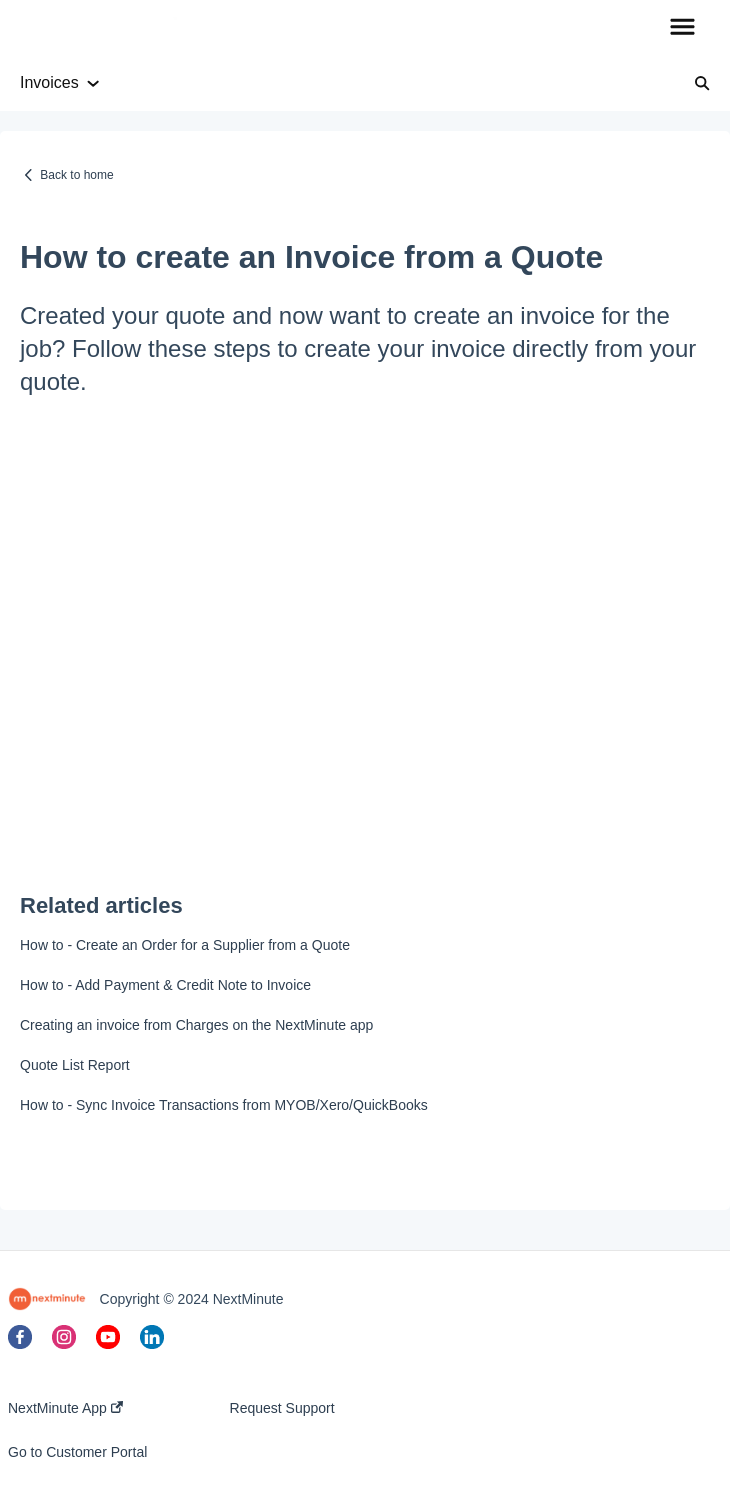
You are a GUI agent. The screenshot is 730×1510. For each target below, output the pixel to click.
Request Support (282, 1408)
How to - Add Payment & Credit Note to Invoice (165, 985)
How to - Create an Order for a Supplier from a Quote (185, 945)
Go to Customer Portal (77, 1452)
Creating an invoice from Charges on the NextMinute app (196, 1025)
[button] (682, 28)
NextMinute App (65, 1408)
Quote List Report (75, 1065)
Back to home (76, 175)
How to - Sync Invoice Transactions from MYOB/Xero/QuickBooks (224, 1105)
